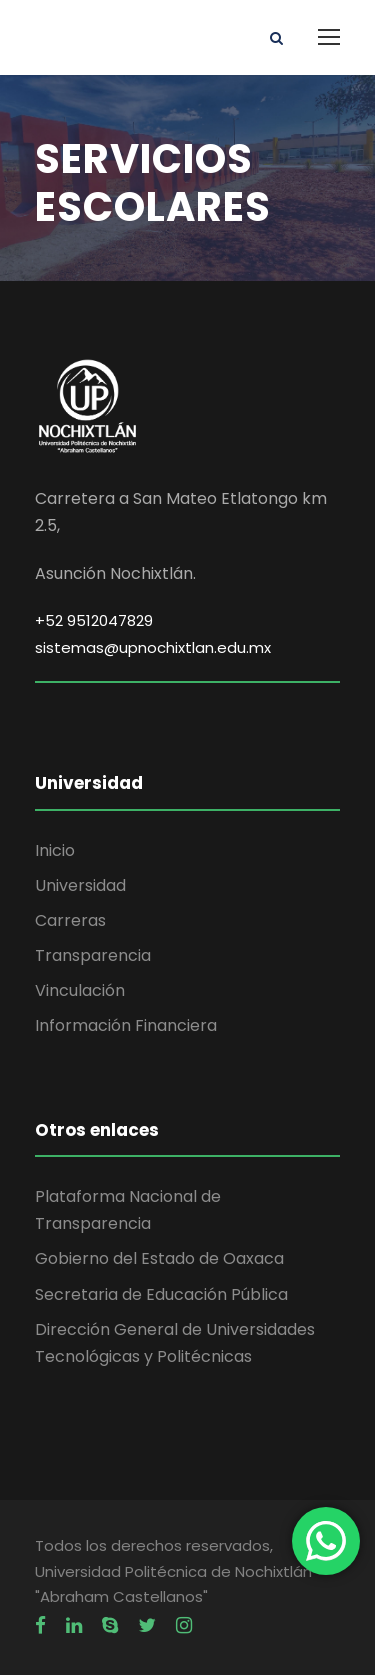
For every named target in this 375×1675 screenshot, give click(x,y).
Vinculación (80, 990)
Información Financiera (126, 1025)
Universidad (80, 885)
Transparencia (93, 955)
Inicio (55, 850)
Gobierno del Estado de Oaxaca (159, 1258)
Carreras (70, 920)
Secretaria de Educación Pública (161, 1294)
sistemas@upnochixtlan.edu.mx (153, 647)
